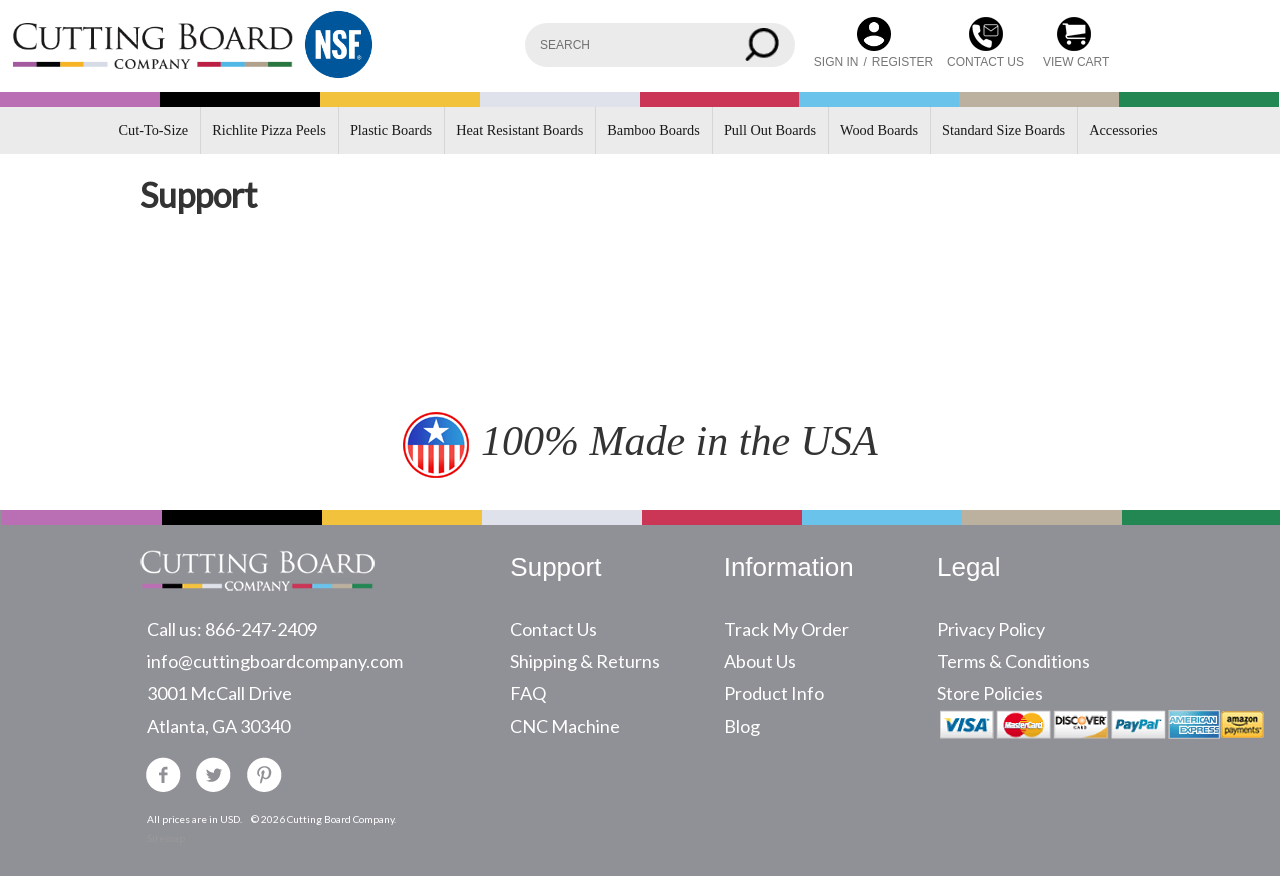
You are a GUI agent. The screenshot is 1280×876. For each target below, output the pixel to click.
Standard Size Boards (1003, 130)
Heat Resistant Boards (519, 130)
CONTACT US (985, 62)
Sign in (836, 62)
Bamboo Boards (653, 130)
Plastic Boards (391, 130)
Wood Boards (879, 130)
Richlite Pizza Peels (269, 130)
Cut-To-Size (154, 130)
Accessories (1123, 130)
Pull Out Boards (770, 130)
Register (902, 62)
